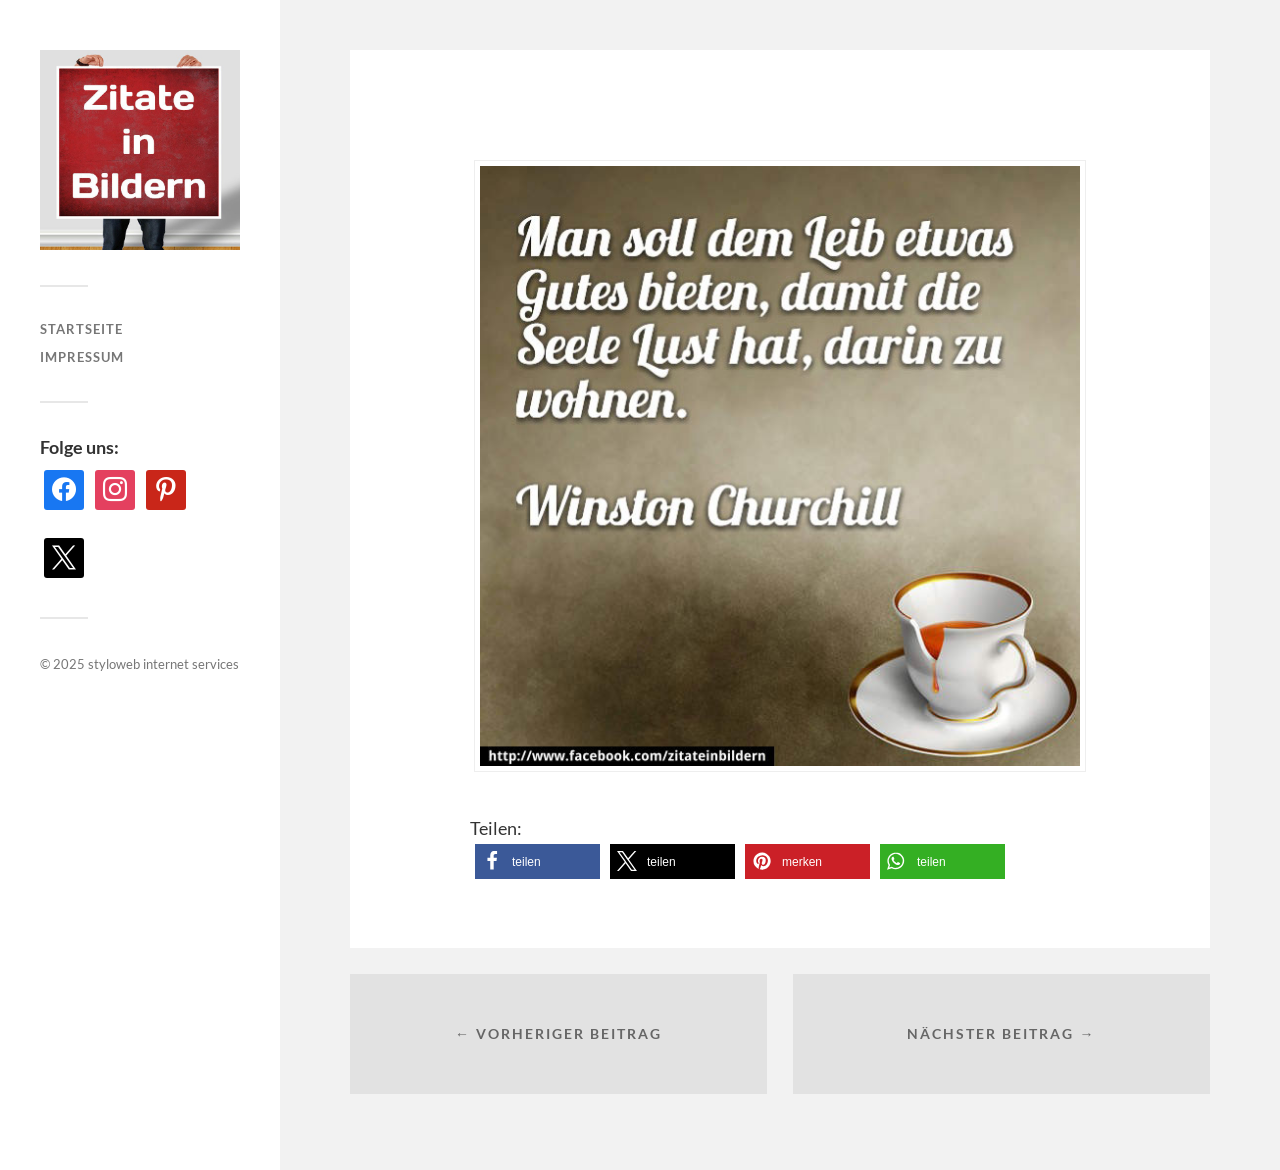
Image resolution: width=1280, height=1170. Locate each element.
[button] (537, 861)
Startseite (81, 329)
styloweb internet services (163, 664)
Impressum (82, 357)
